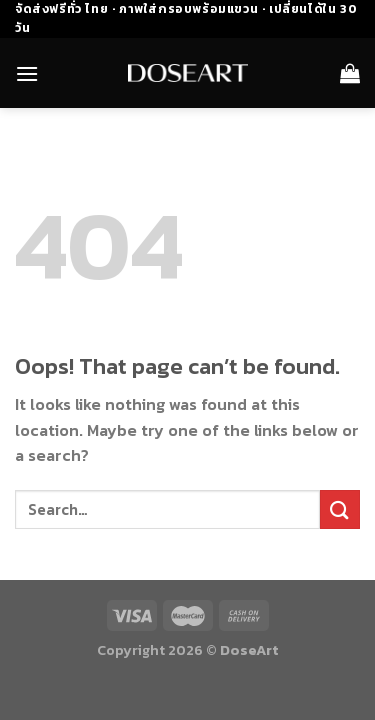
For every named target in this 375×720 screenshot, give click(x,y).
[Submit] (340, 509)
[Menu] (27, 73)
